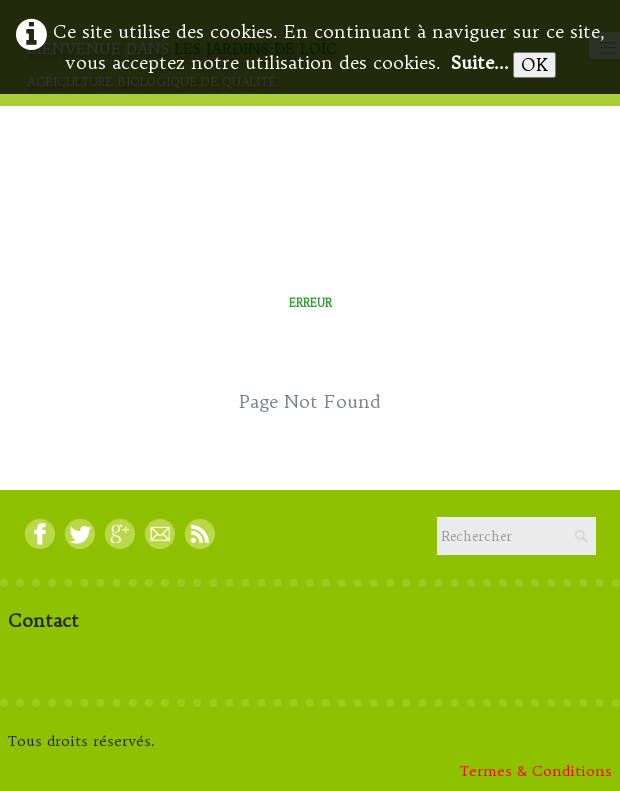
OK (534, 64)
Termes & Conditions (536, 771)
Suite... (480, 62)
